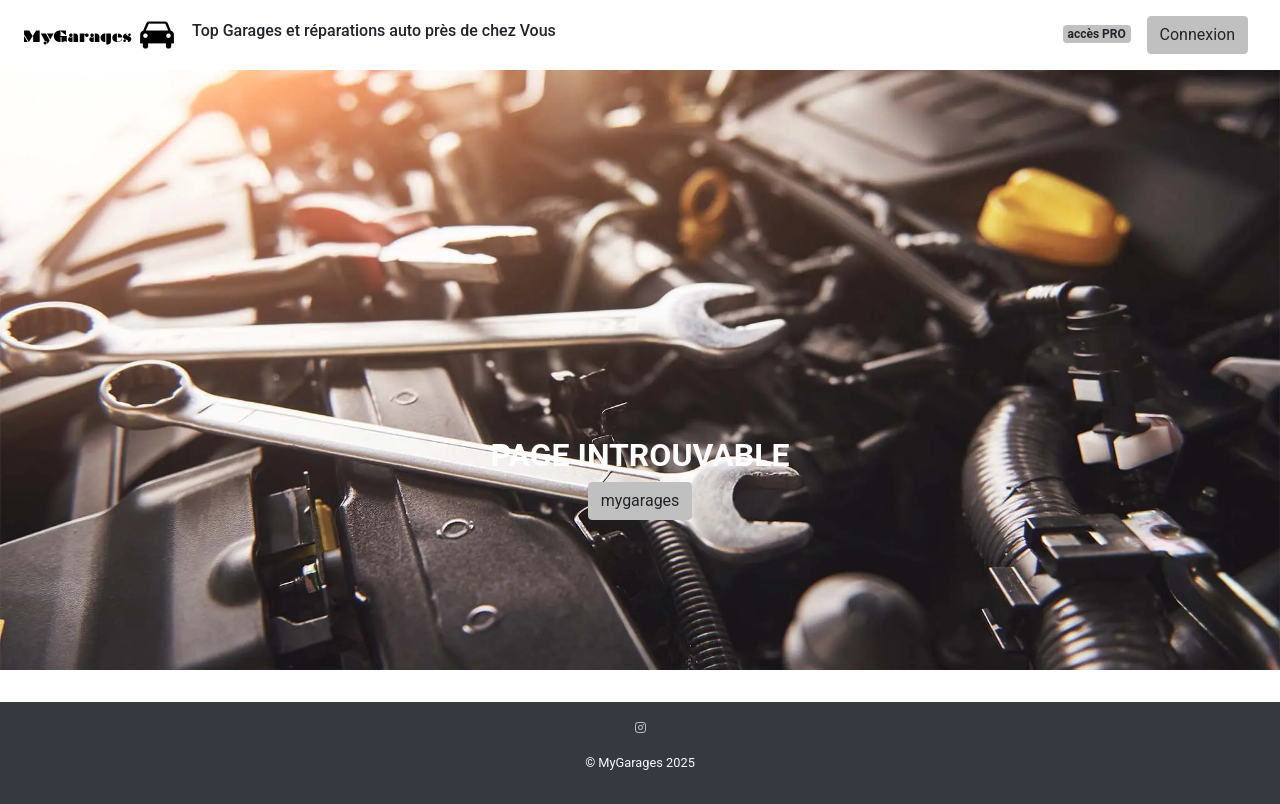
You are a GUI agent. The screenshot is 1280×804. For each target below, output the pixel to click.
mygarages (640, 500)
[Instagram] (640, 727)
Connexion (1197, 34)
